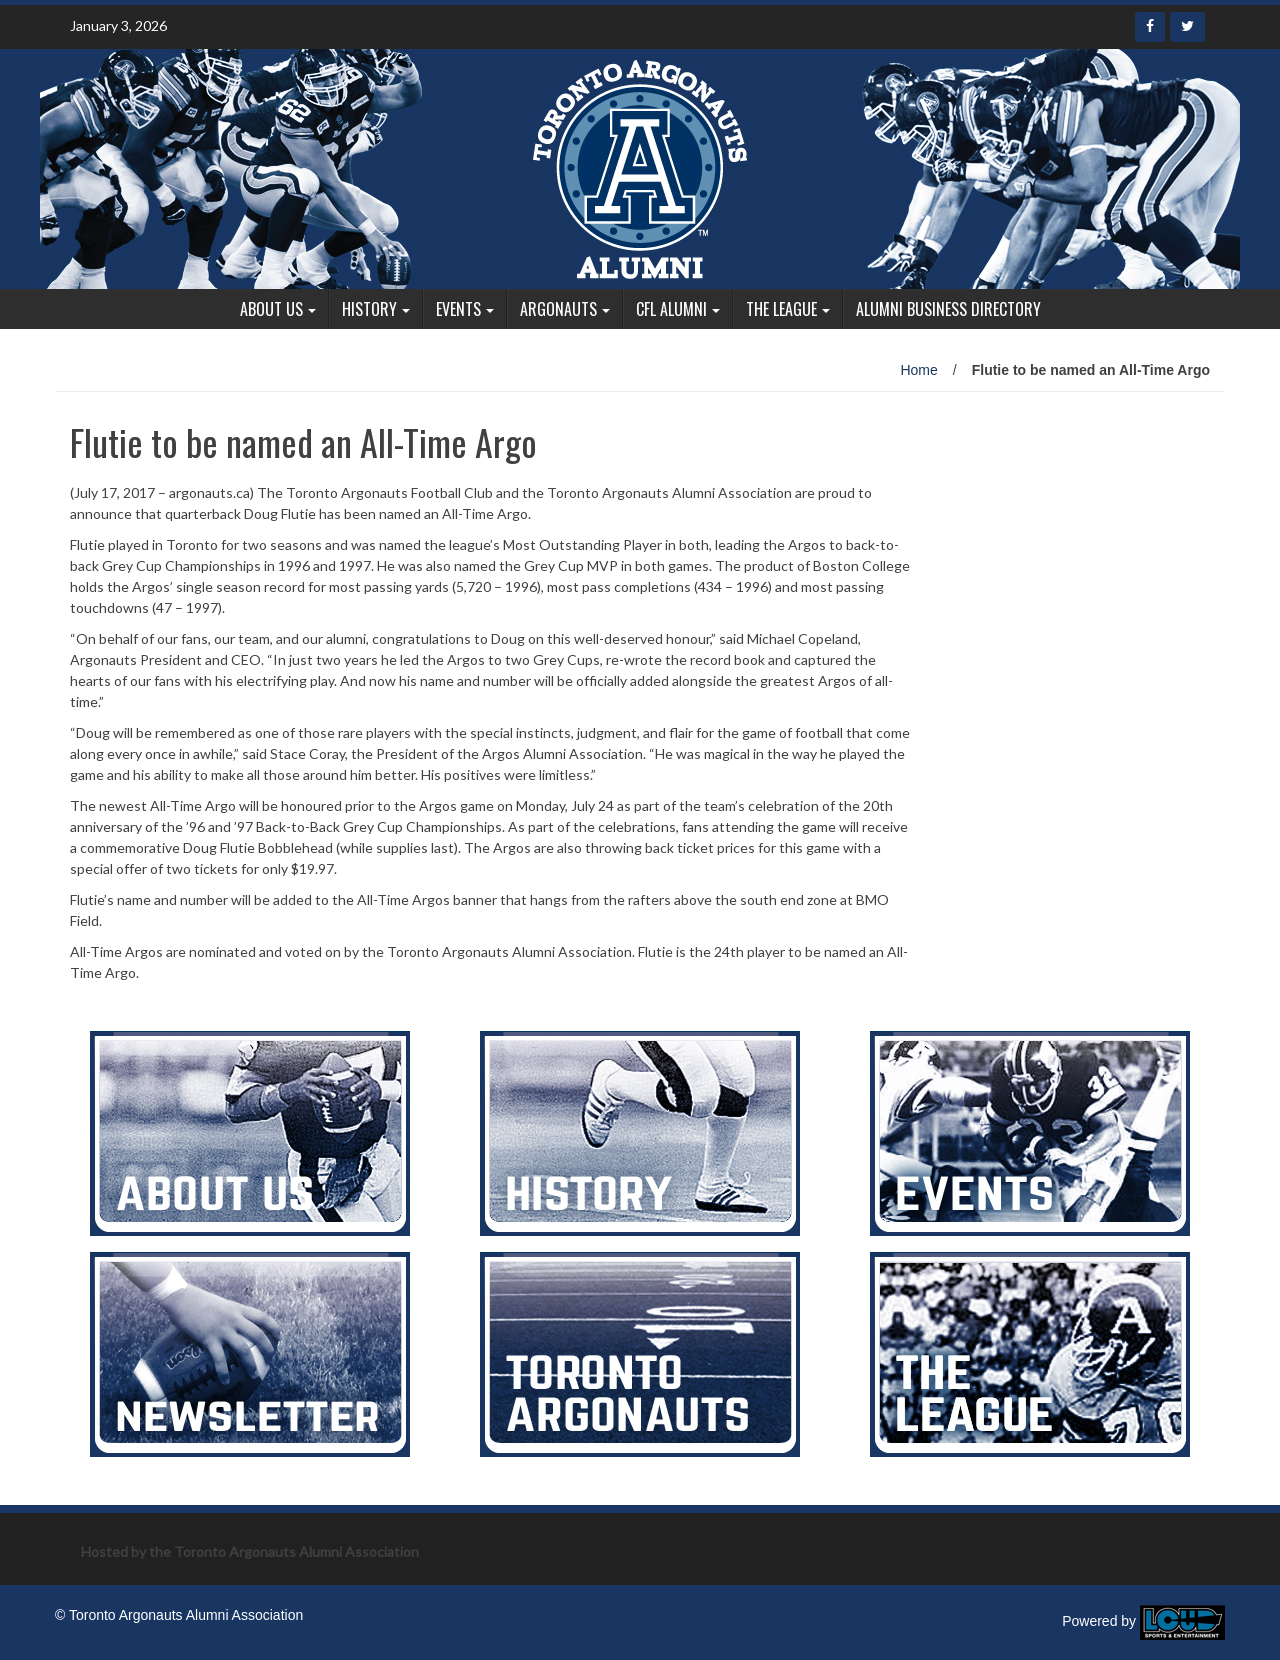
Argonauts (558, 309)
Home (918, 370)
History (369, 309)
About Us (271, 309)
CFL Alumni (671, 309)
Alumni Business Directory (948, 309)
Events (458, 309)
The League (781, 309)
